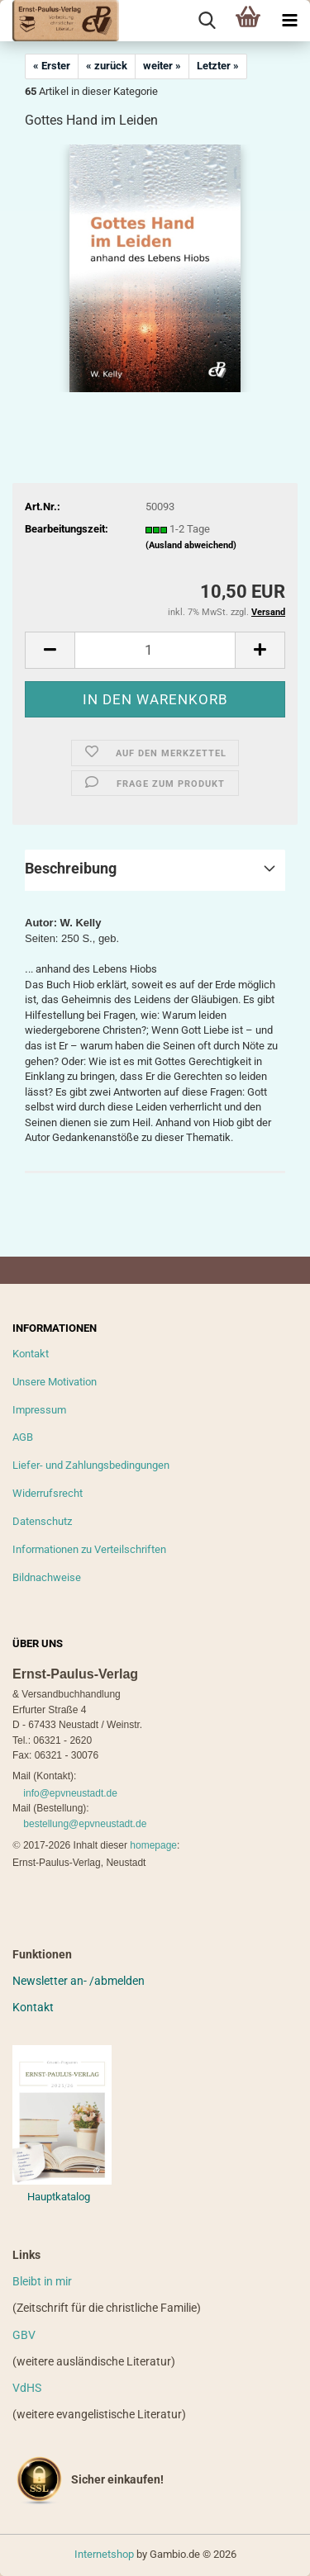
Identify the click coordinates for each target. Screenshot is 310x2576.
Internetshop (104, 2554)
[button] (49, 650)
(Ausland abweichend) (190, 545)
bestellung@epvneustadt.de (84, 1824)
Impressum (39, 1410)
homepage (153, 1845)
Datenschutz (42, 1521)
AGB (22, 1437)
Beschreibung (71, 868)
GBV (24, 2335)
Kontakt (30, 1353)
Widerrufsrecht (47, 1493)
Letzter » (218, 65)
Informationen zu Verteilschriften (89, 1549)
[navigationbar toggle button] (289, 20)
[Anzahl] (155, 650)
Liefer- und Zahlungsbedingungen (90, 1465)
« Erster (51, 65)
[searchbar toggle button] (206, 20)
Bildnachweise (46, 1577)
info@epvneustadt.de (70, 1793)
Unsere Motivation (54, 1382)
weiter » (162, 65)
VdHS (26, 2387)
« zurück (106, 65)
